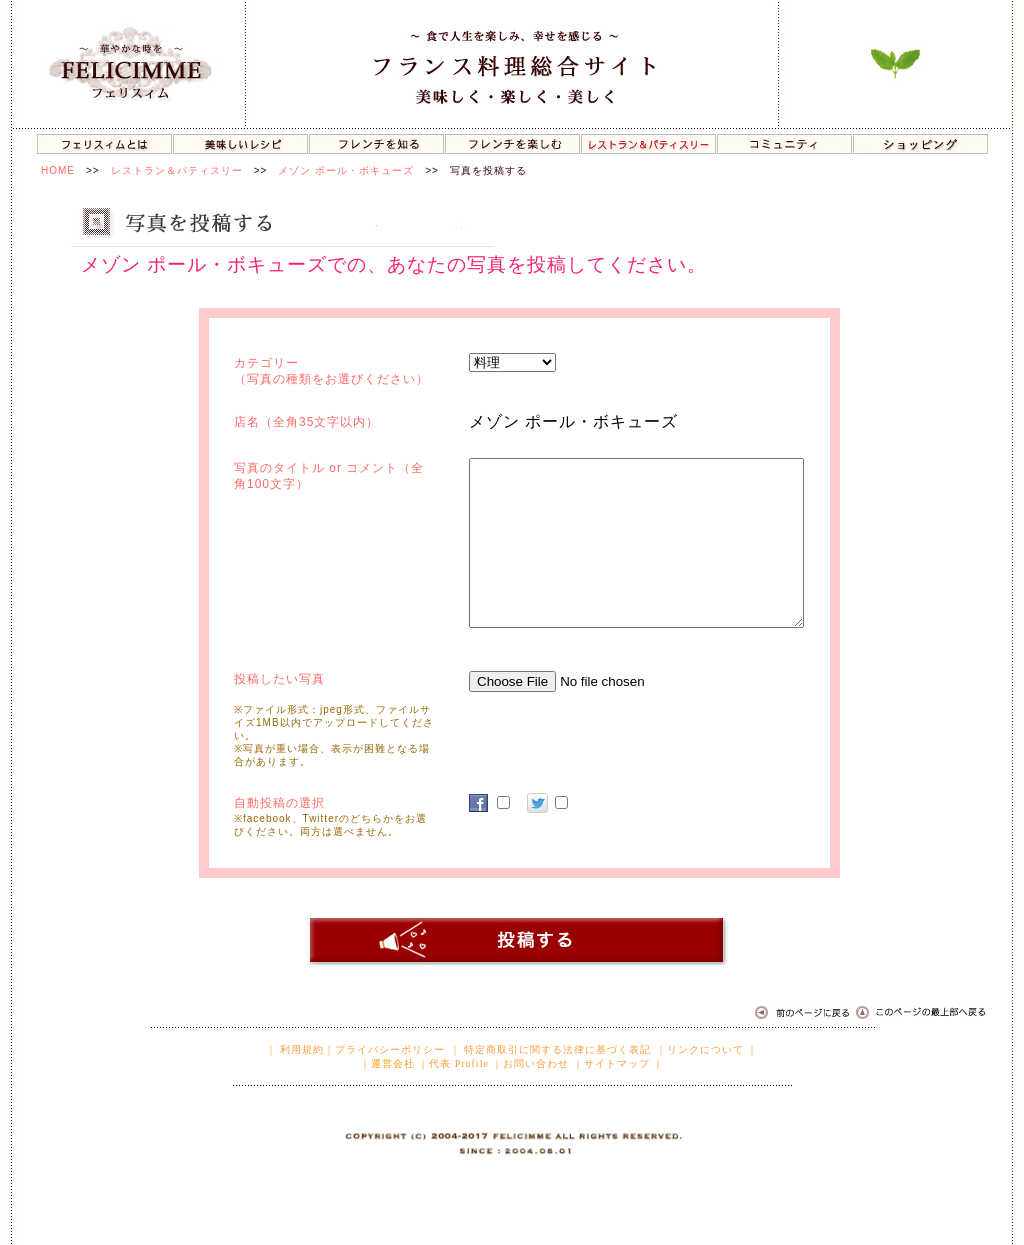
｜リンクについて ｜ (707, 1049)
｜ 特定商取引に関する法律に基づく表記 (551, 1049)
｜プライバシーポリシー (384, 1049)
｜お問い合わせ (530, 1063)
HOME (58, 170)
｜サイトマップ (611, 1063)
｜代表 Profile (453, 1063)
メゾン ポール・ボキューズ (346, 170)
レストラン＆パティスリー (177, 170)
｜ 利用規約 (295, 1049)
